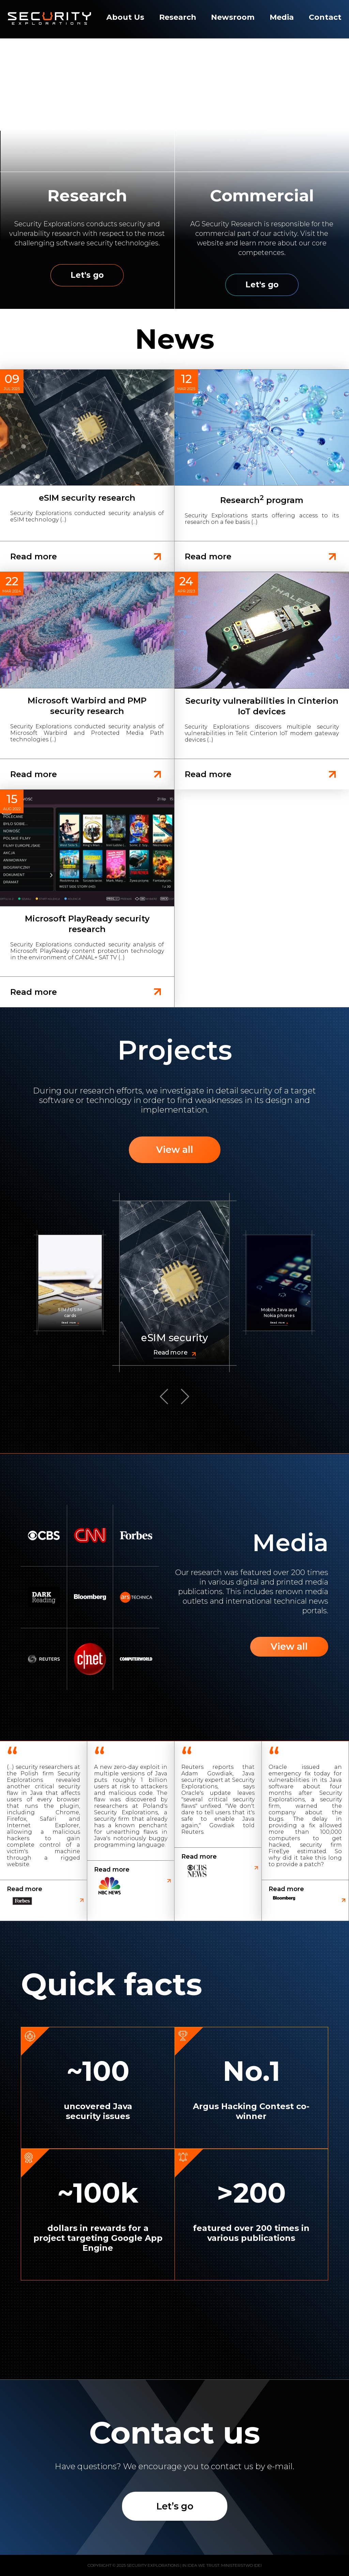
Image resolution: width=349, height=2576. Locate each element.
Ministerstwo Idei (241, 2565)
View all (174, 1149)
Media (282, 17)
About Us (125, 17)
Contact (325, 17)
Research (177, 17)
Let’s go (174, 2506)
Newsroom (233, 17)
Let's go (87, 275)
